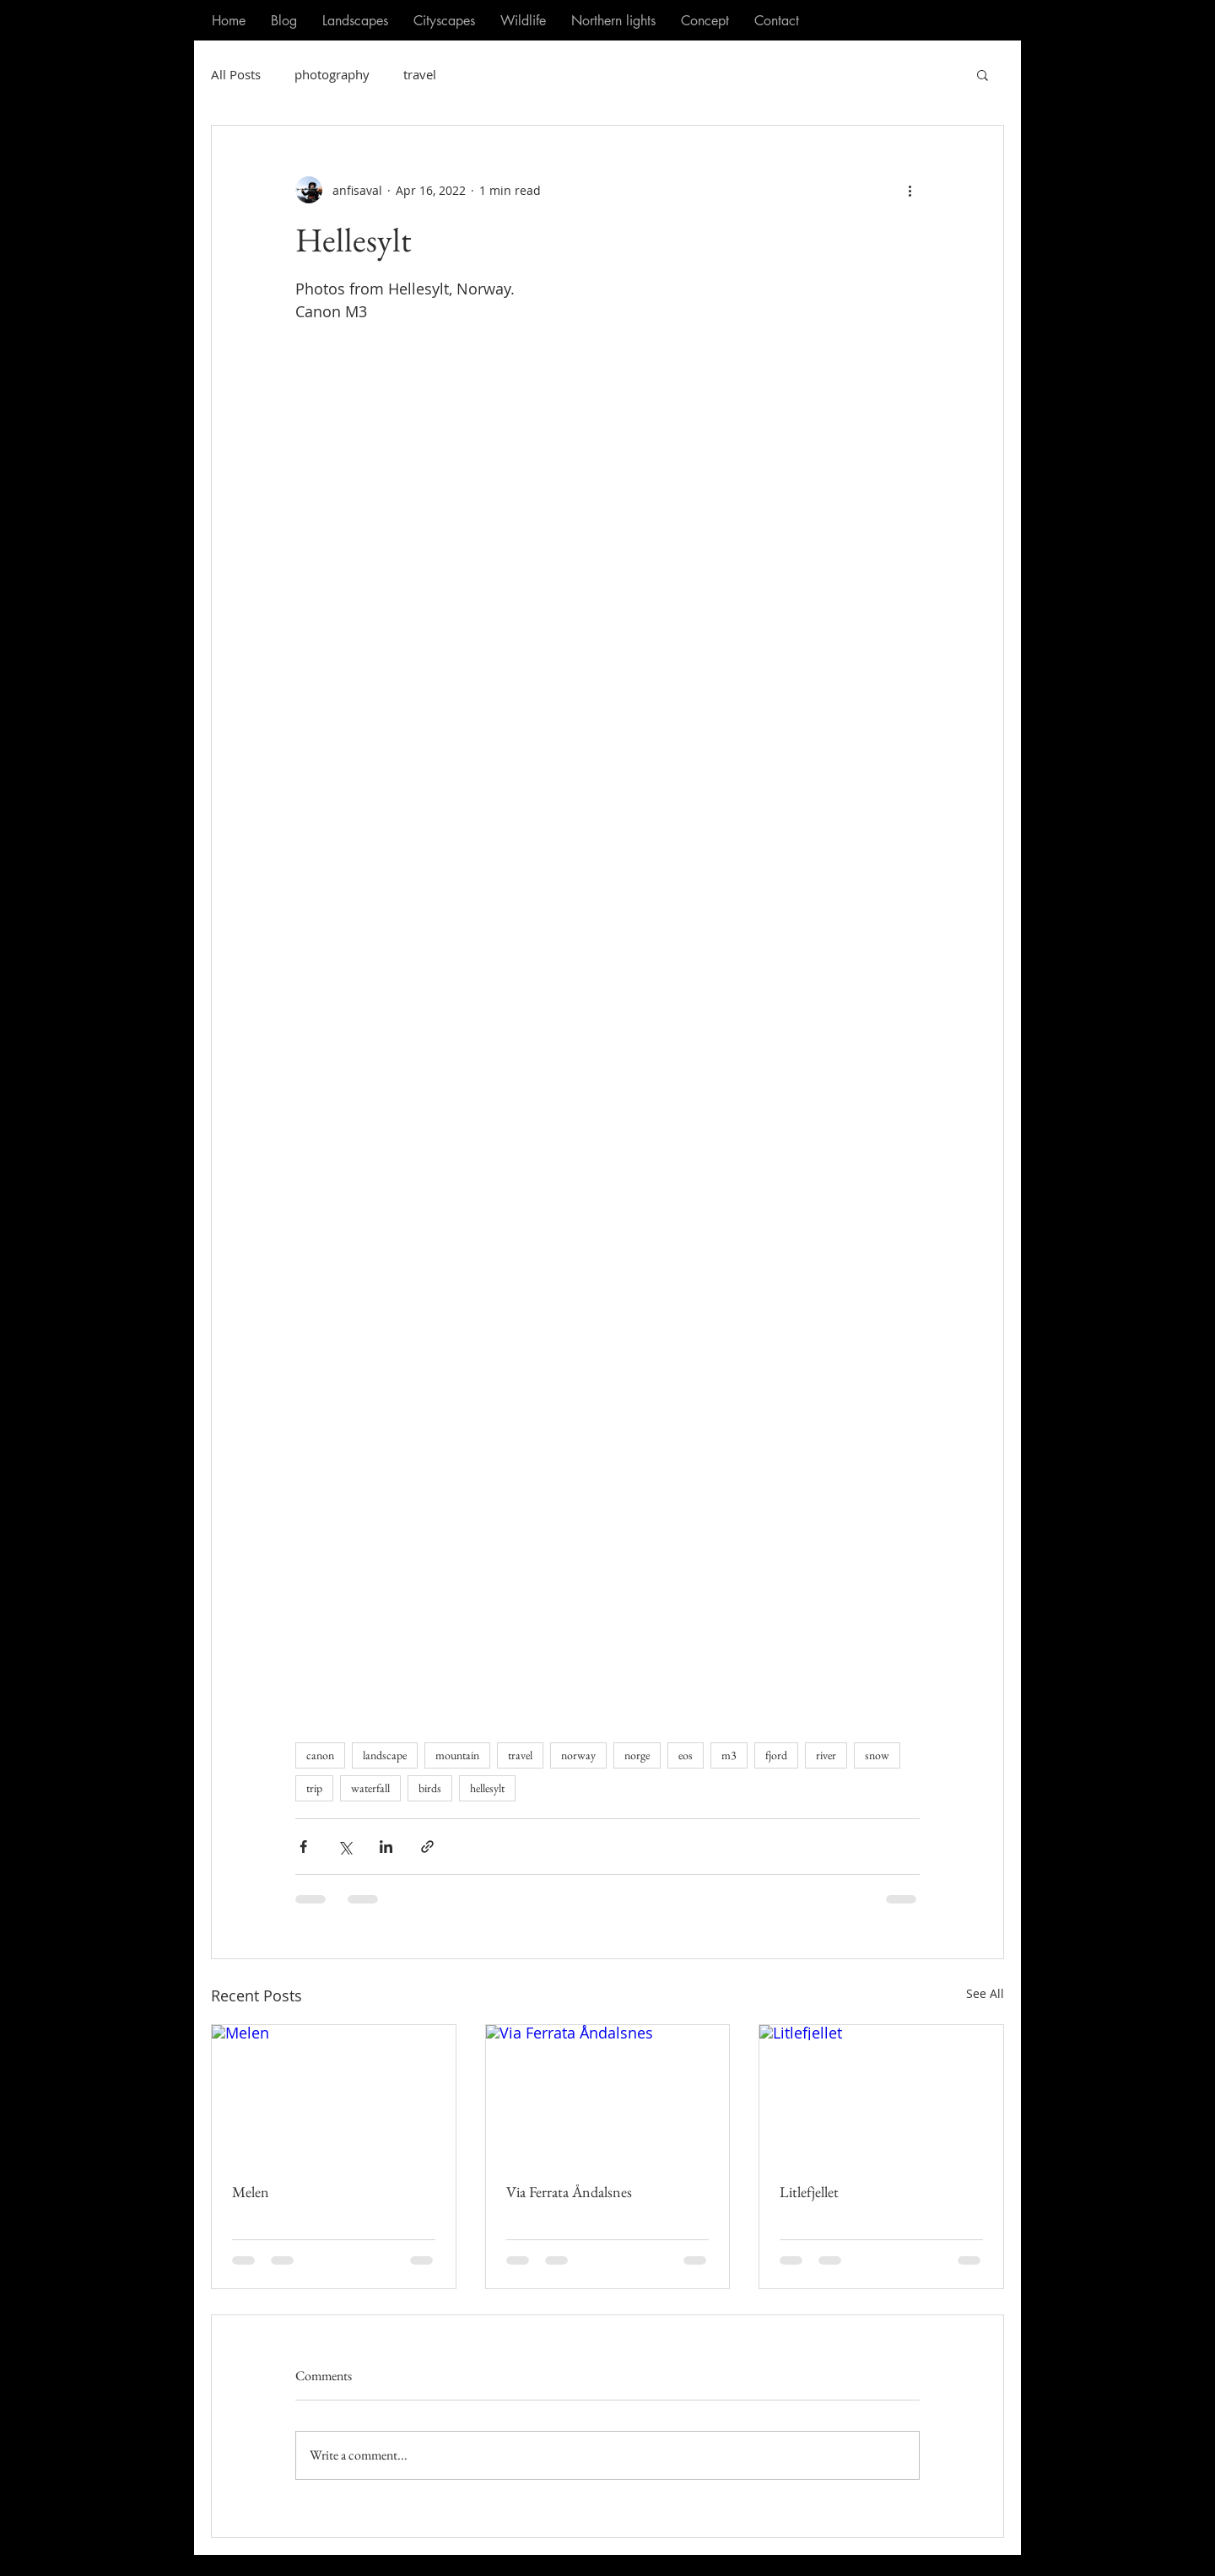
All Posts (236, 74)
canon (320, 1755)
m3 (729, 1755)
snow (877, 1755)
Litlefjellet (809, 2191)
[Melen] (334, 2093)
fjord (776, 1755)
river (826, 1755)
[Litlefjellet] (881, 2093)
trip (314, 1788)
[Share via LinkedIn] (386, 1847)
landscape (385, 1755)
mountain (457, 1755)
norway (578, 1755)
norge (637, 1755)
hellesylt (487, 1788)
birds (429, 1788)
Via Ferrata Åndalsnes (569, 2191)
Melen (250, 2191)
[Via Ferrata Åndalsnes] (608, 2093)
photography (332, 74)
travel (419, 74)
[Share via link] (427, 1847)
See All (985, 1993)
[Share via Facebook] (303, 1847)
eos (685, 1755)
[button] (983, 74)
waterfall (370, 1788)
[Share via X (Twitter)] (345, 1847)
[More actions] (909, 190)
